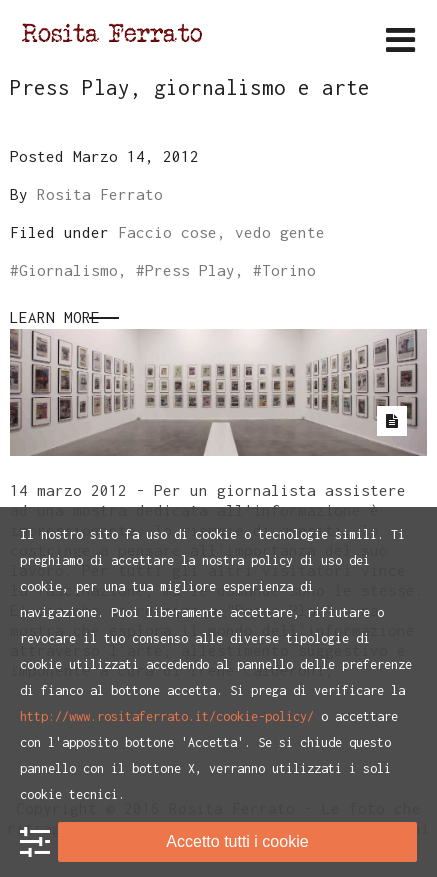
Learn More (55, 317)
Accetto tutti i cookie (237, 841)
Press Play (190, 270)
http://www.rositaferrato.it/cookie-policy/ (167, 716)
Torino (289, 270)
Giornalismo (68, 270)
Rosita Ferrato (100, 194)
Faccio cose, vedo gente (221, 232)
